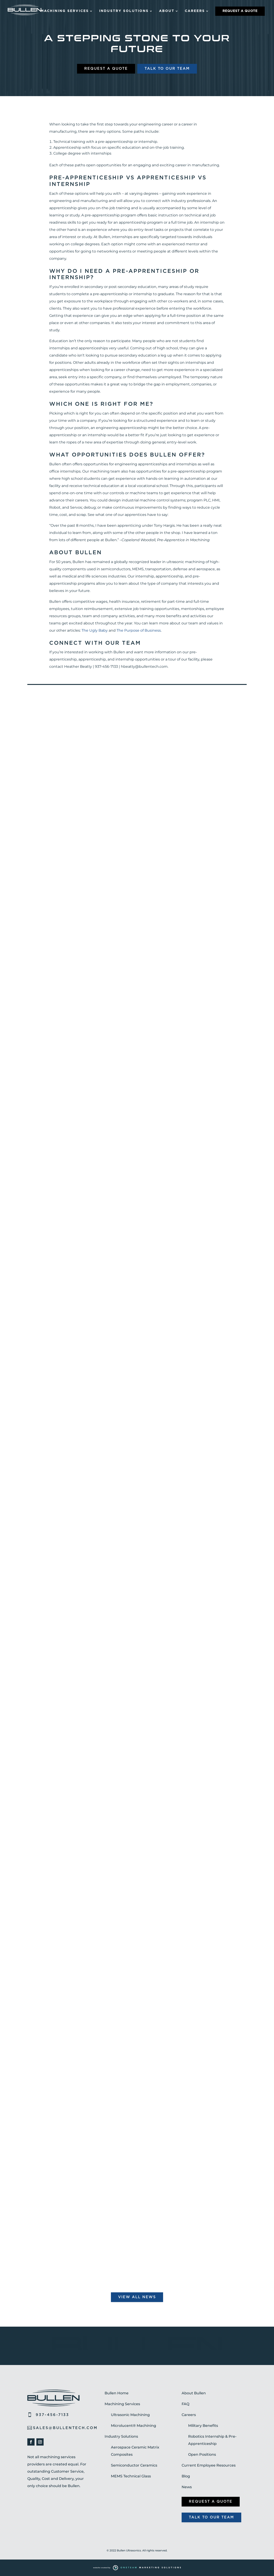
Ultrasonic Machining (130, 2415)
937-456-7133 (52, 2415)
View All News (137, 2297)
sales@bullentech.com (65, 2428)
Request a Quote (106, 68)
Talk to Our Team (167, 68)
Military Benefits (203, 2425)
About (166, 11)
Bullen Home (117, 2393)
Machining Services (65, 11)
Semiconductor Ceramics (134, 2465)
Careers (195, 11)
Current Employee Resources (209, 2465)
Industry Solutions (124, 11)
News (187, 2487)
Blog (186, 2476)
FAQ (185, 2404)
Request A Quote (240, 11)
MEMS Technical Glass (131, 2476)
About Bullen (194, 2393)
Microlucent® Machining (133, 2425)
